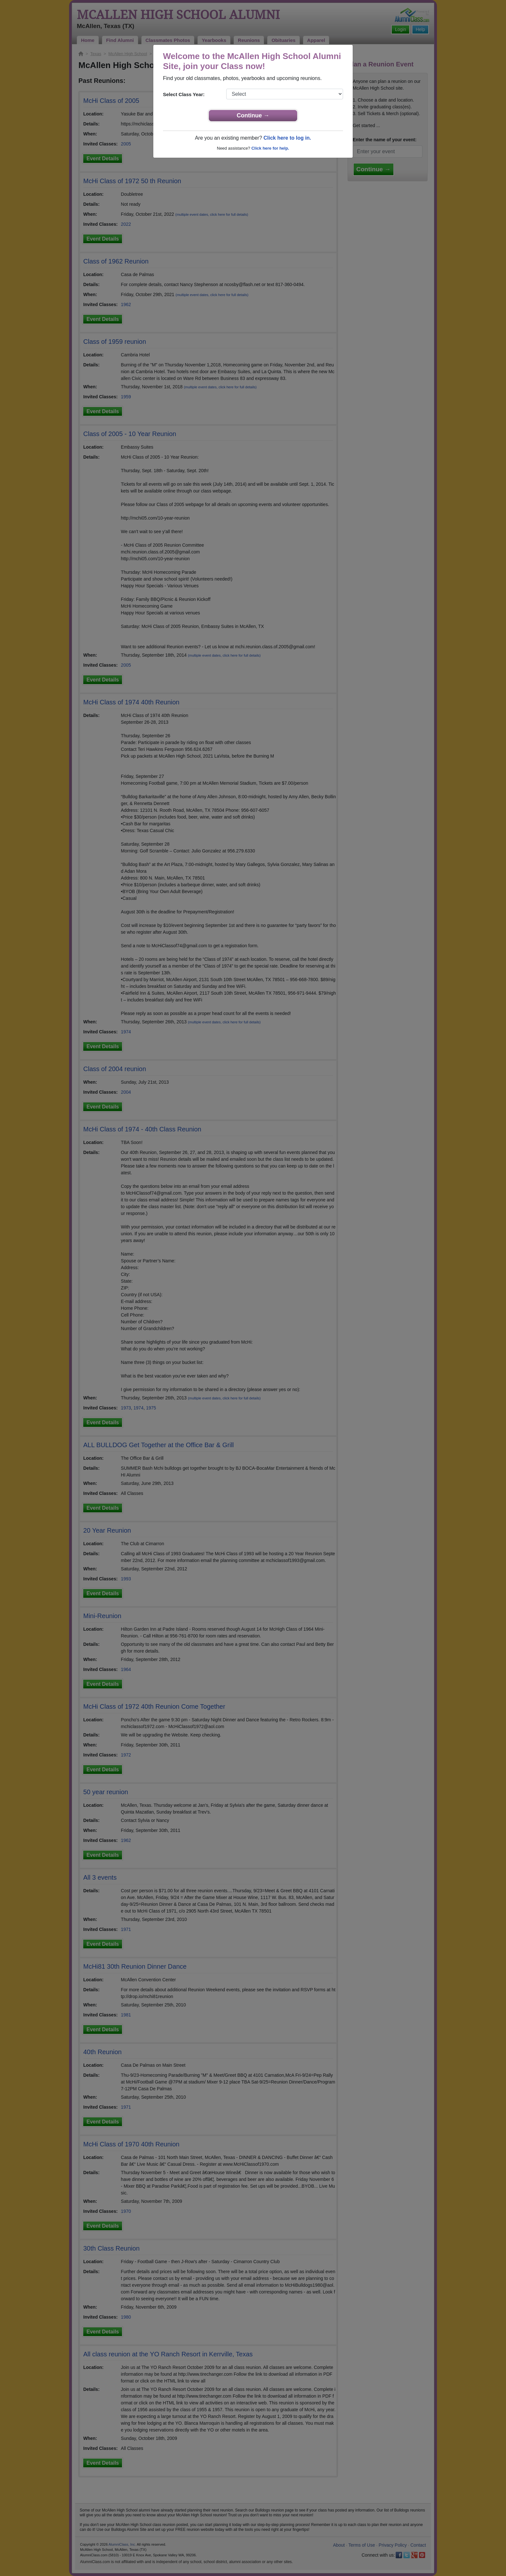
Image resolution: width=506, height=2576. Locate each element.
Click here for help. (270, 148)
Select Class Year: (184, 94)
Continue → (253, 115)
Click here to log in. (287, 138)
